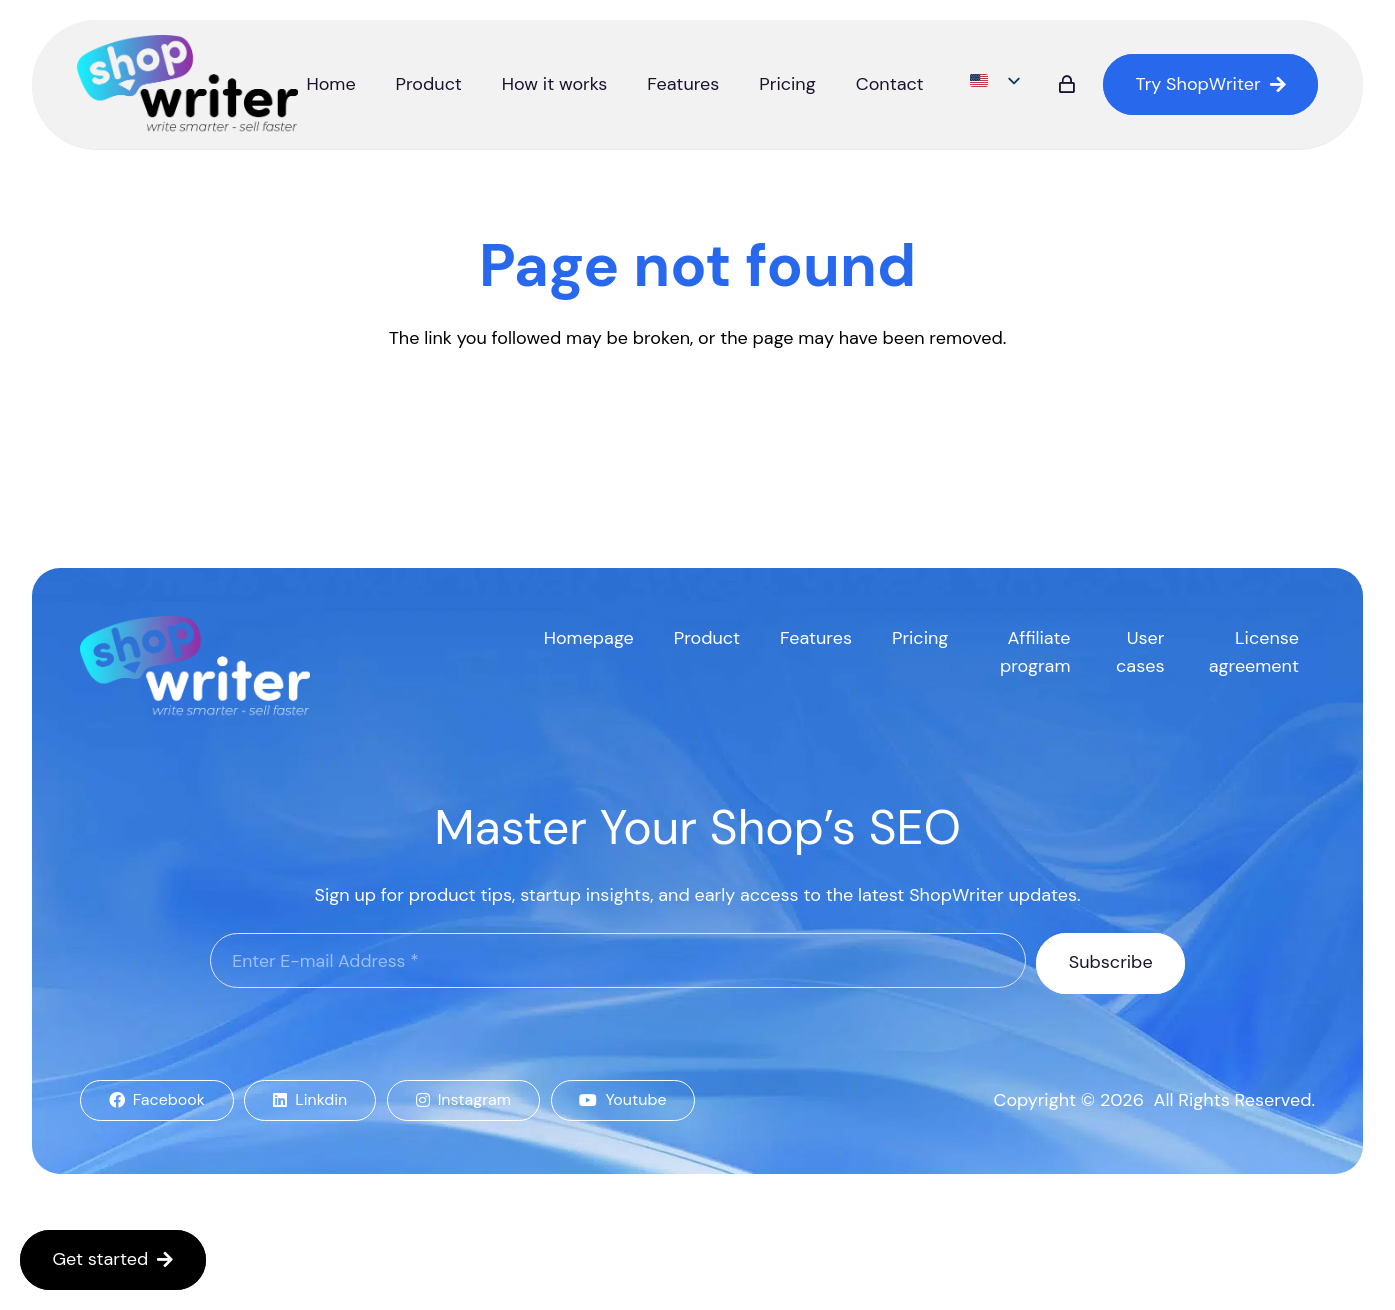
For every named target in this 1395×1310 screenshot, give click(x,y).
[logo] (189, 85)
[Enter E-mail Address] (618, 961)
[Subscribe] (1110, 963)
